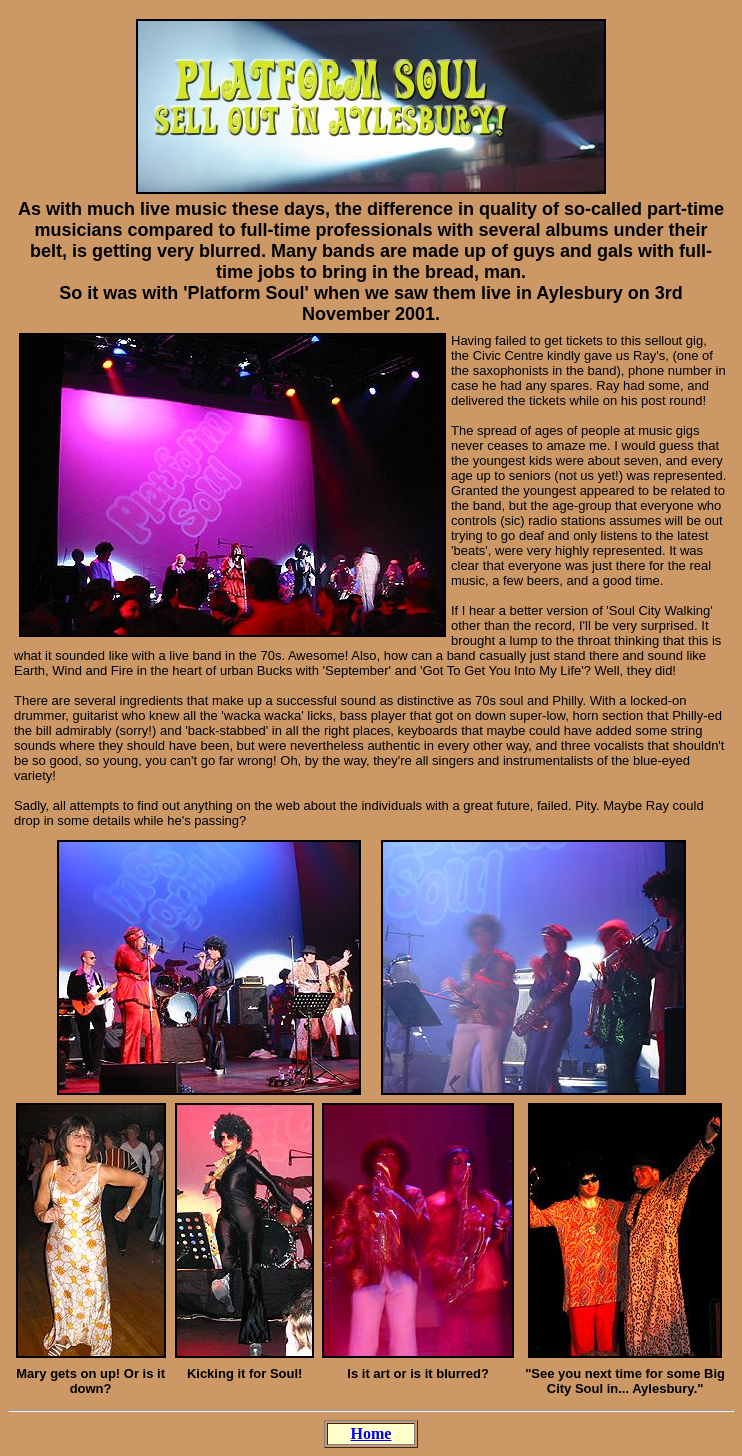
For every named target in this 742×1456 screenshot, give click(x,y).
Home (371, 1433)
